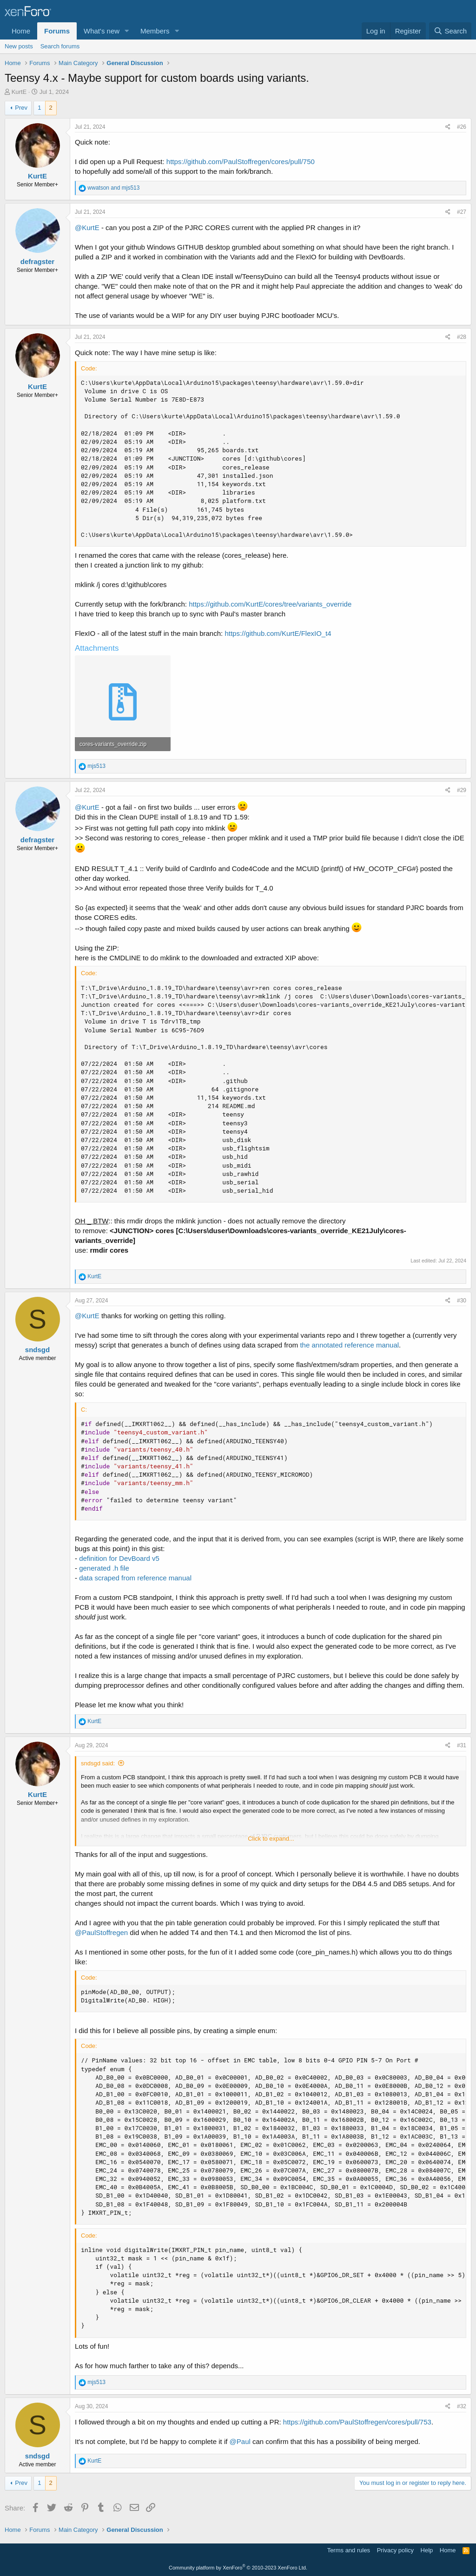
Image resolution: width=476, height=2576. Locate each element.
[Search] (450, 31)
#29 (461, 790)
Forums (57, 31)
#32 (461, 2406)
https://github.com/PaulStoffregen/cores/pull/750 (240, 161)
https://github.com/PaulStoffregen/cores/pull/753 (357, 2422)
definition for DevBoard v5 (119, 1558)
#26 (461, 127)
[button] (126, 31)
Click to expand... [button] (271, 1838)
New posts (19, 46)
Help (427, 2550)
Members (155, 31)
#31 (461, 1745)
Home (21, 31)
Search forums (60, 46)
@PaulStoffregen (101, 1932)
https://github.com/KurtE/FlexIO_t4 (278, 633)
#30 (461, 1300)
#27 (461, 212)
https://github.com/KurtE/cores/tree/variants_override (270, 604)
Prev (21, 107)
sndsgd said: (98, 1763)
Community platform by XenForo (238, 2567)
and (113, 188)
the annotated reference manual (349, 1345)
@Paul (240, 2441)
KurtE (19, 91)
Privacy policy (395, 2550)
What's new (101, 31)
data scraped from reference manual (135, 1578)
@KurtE (87, 227)
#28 (461, 337)
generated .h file (104, 1568)
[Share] (448, 127)
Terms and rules (348, 2550)
